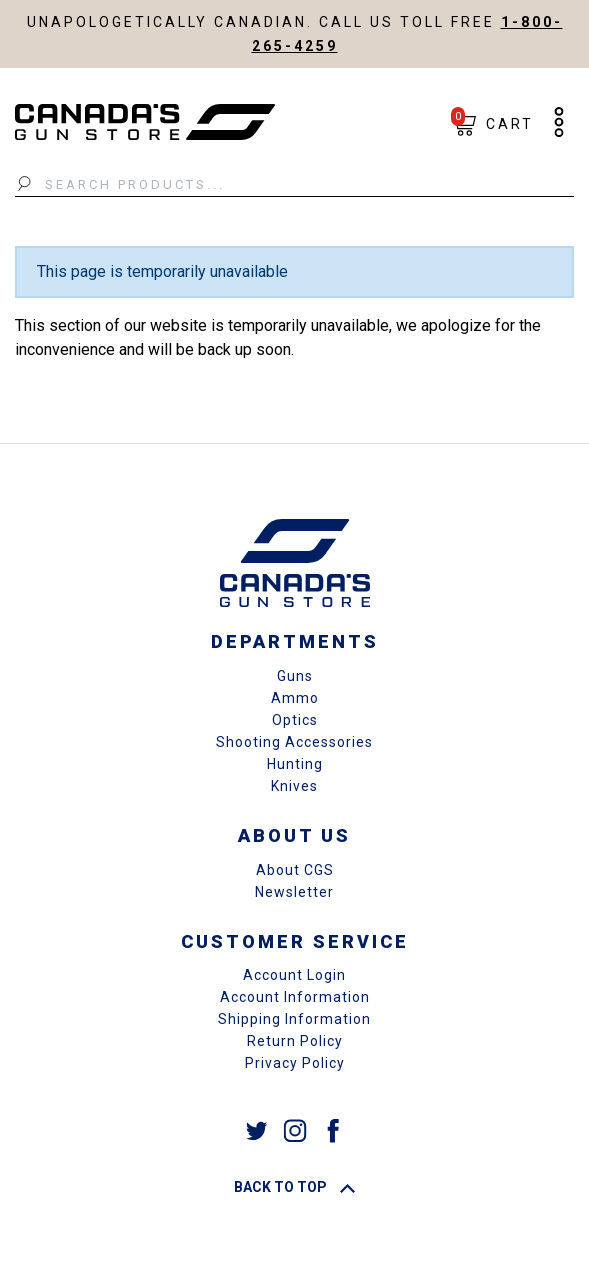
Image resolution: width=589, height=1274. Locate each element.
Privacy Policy (295, 1063)
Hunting (295, 764)
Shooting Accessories (294, 742)
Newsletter (294, 892)
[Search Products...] (294, 185)
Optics (295, 720)
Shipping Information (294, 1019)
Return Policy (295, 1041)
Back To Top (294, 1187)
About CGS (295, 870)
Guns (295, 676)
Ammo (295, 698)
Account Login (294, 975)
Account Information (295, 997)
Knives (294, 786)
